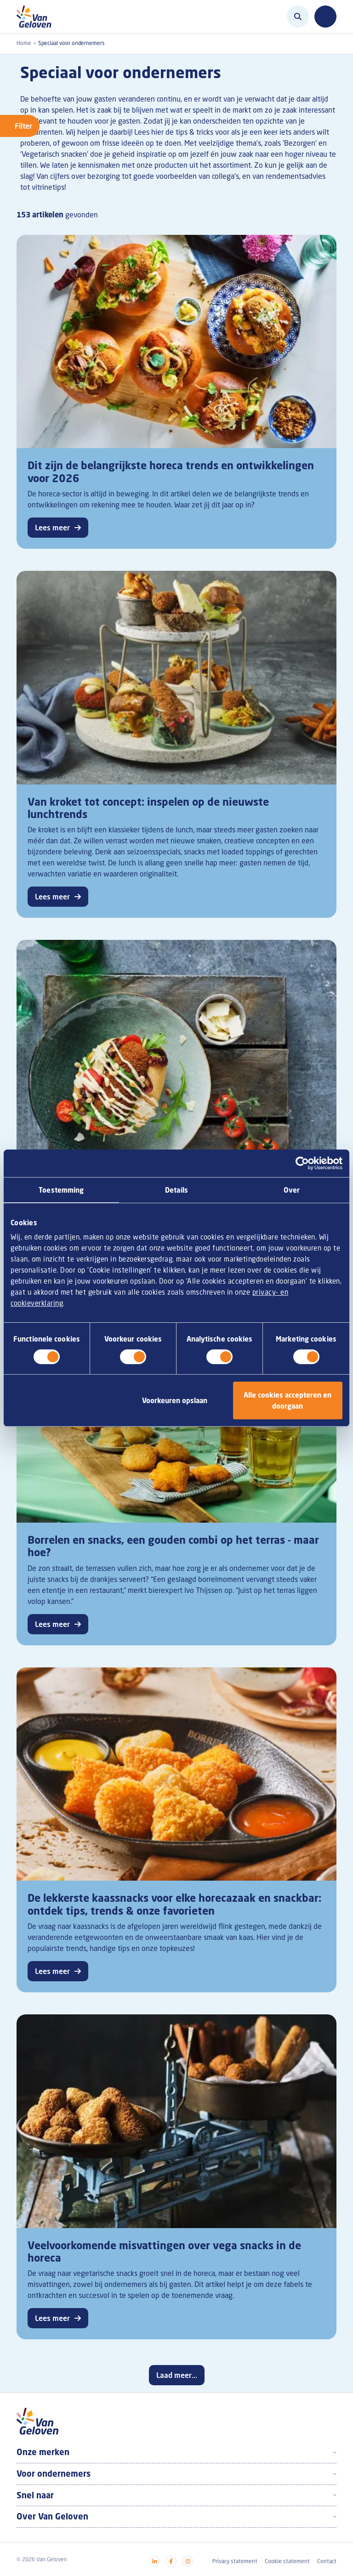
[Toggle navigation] (325, 17)
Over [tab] (291, 1189)
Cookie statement (287, 2561)
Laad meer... (176, 2375)
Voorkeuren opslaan (174, 1400)
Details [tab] (176, 1189)
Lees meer (52, 528)
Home (24, 43)
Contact (326, 2561)
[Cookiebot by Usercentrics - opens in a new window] (302, 1163)
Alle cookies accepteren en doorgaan (287, 1400)
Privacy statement (234, 2561)
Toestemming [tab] (61, 1189)
